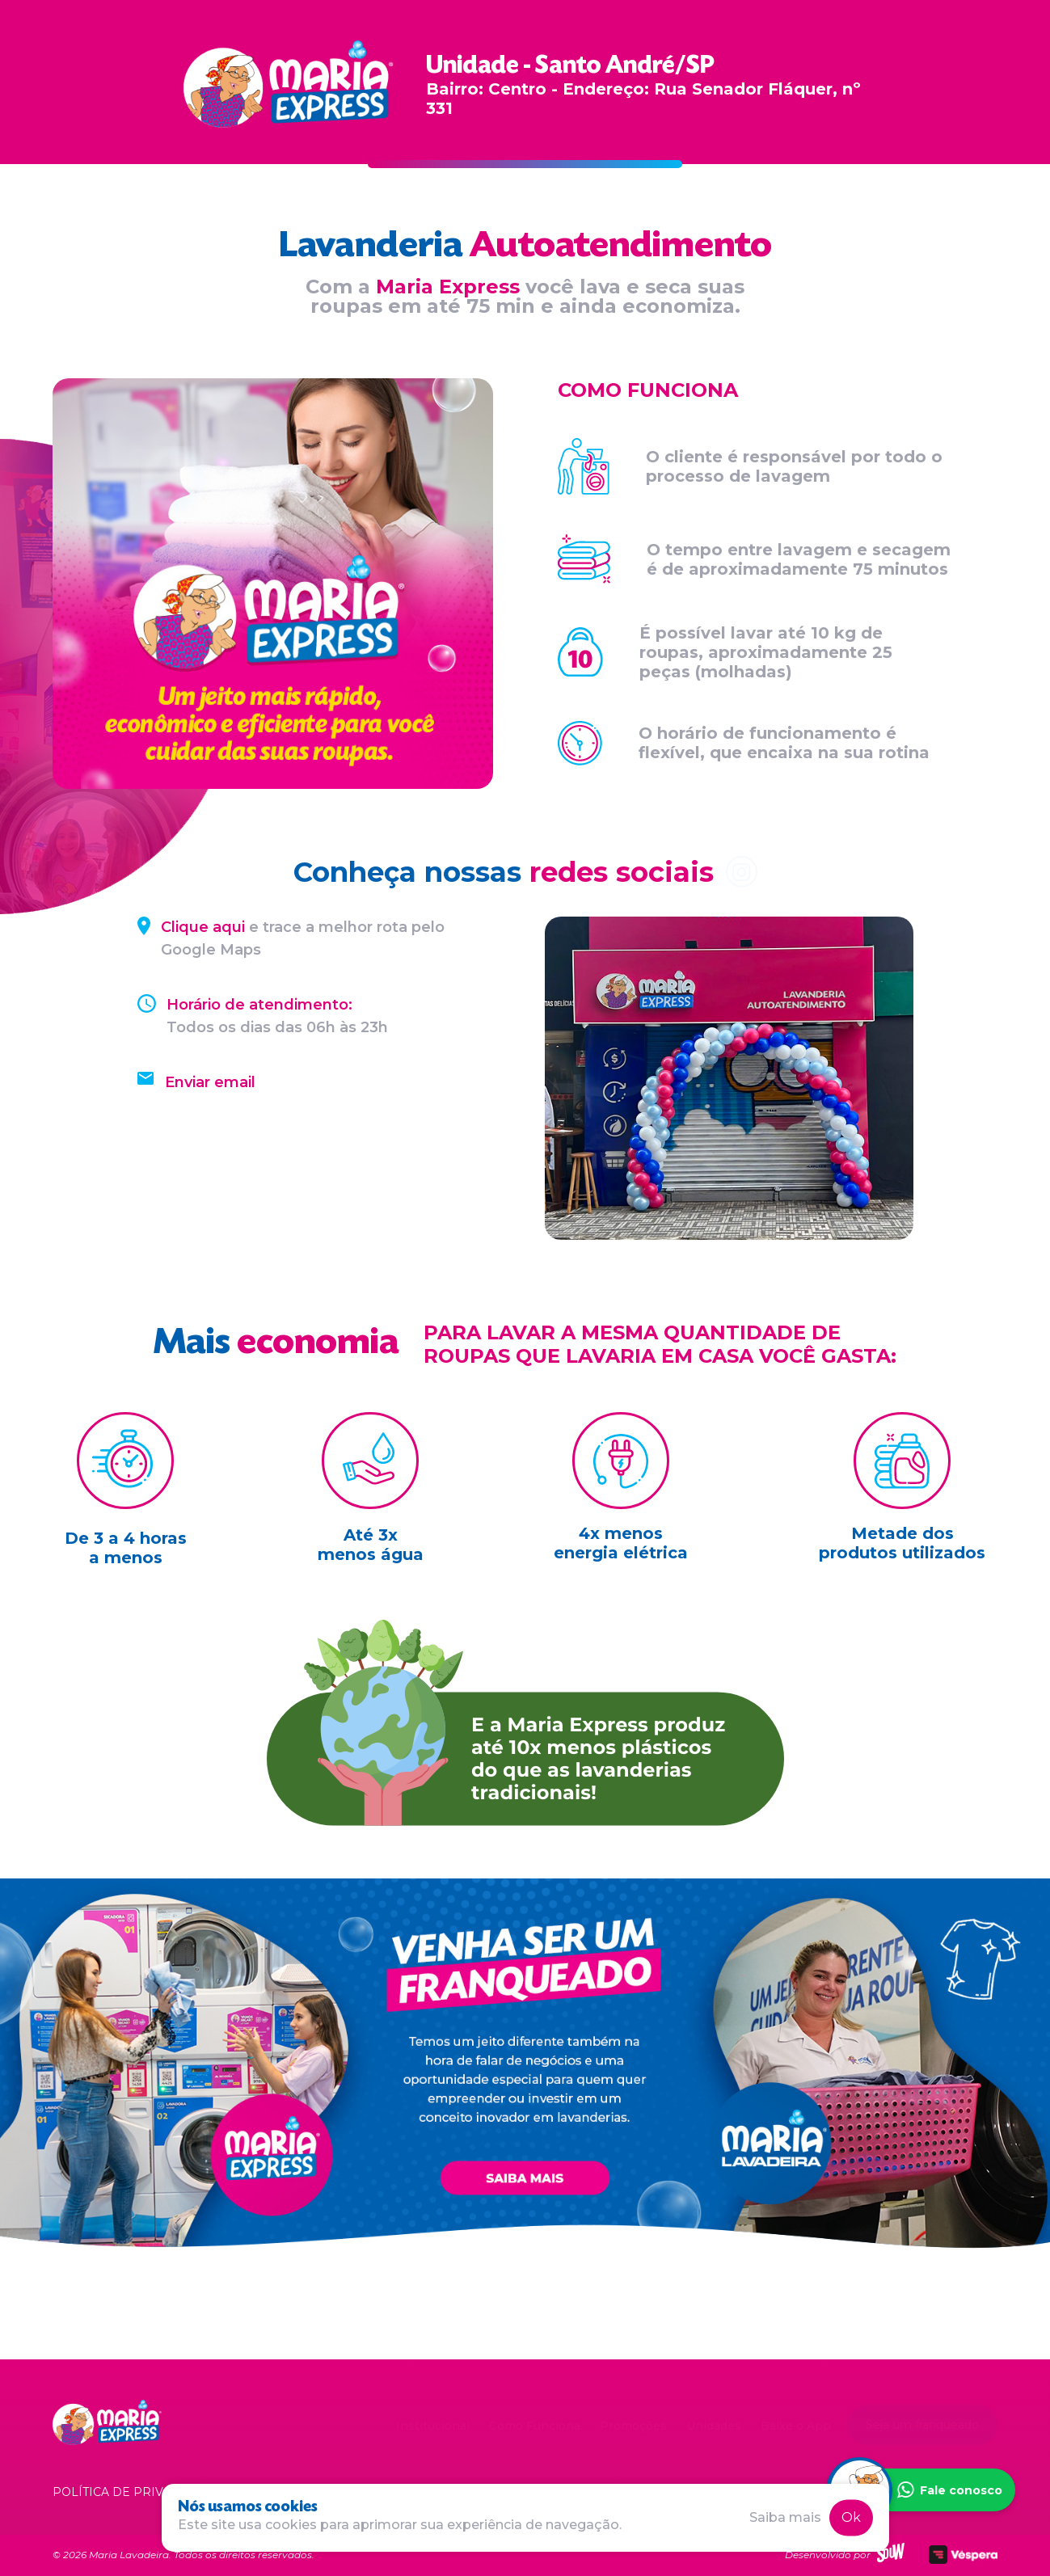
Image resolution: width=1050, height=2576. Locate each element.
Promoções (633, 2425)
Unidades (713, 2425)
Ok (851, 2517)
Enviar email (210, 1082)
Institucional (433, 2425)
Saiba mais (785, 2517)
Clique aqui (203, 927)
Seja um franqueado (922, 2425)
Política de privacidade (135, 2492)
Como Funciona (534, 2425)
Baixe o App (796, 2425)
